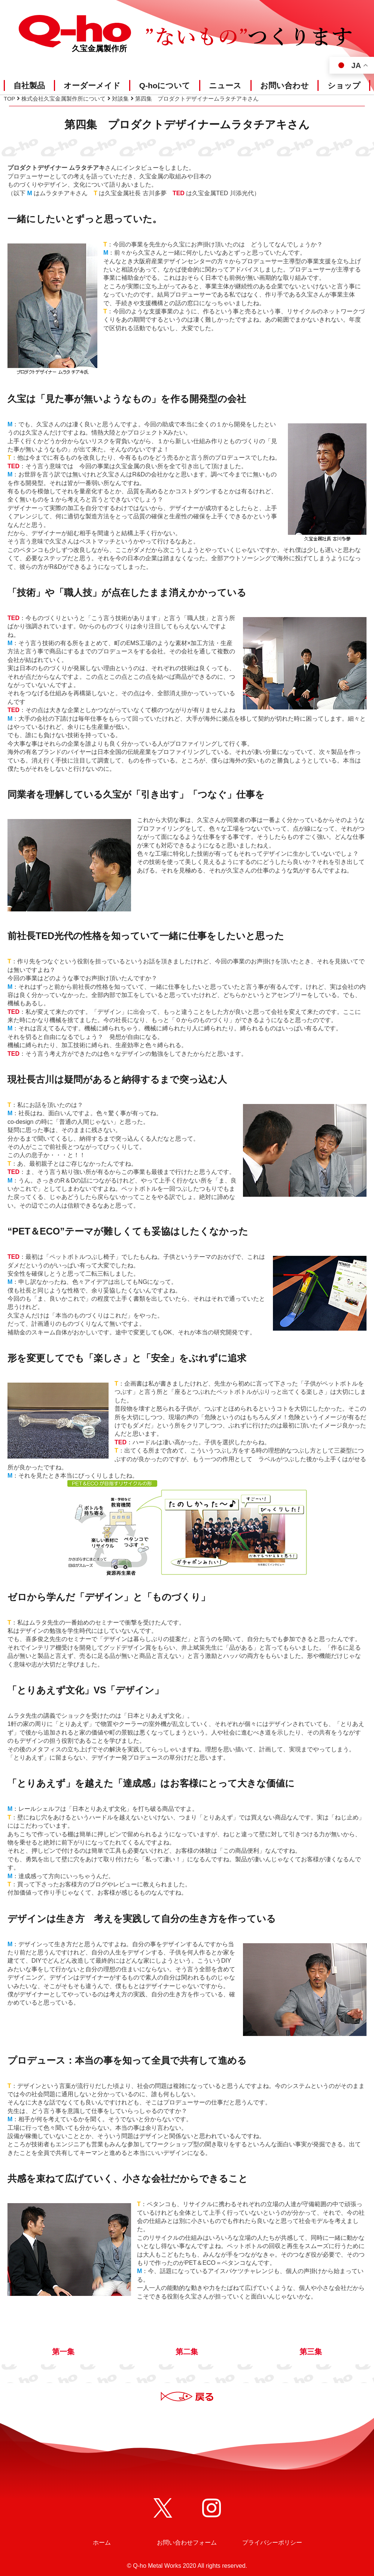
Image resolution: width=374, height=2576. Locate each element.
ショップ (344, 85)
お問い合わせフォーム (187, 2542)
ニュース (225, 85)
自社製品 (29, 85)
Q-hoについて (165, 85)
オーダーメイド (92, 85)
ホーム (102, 2542)
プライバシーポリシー (272, 2542)
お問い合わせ (284, 85)
